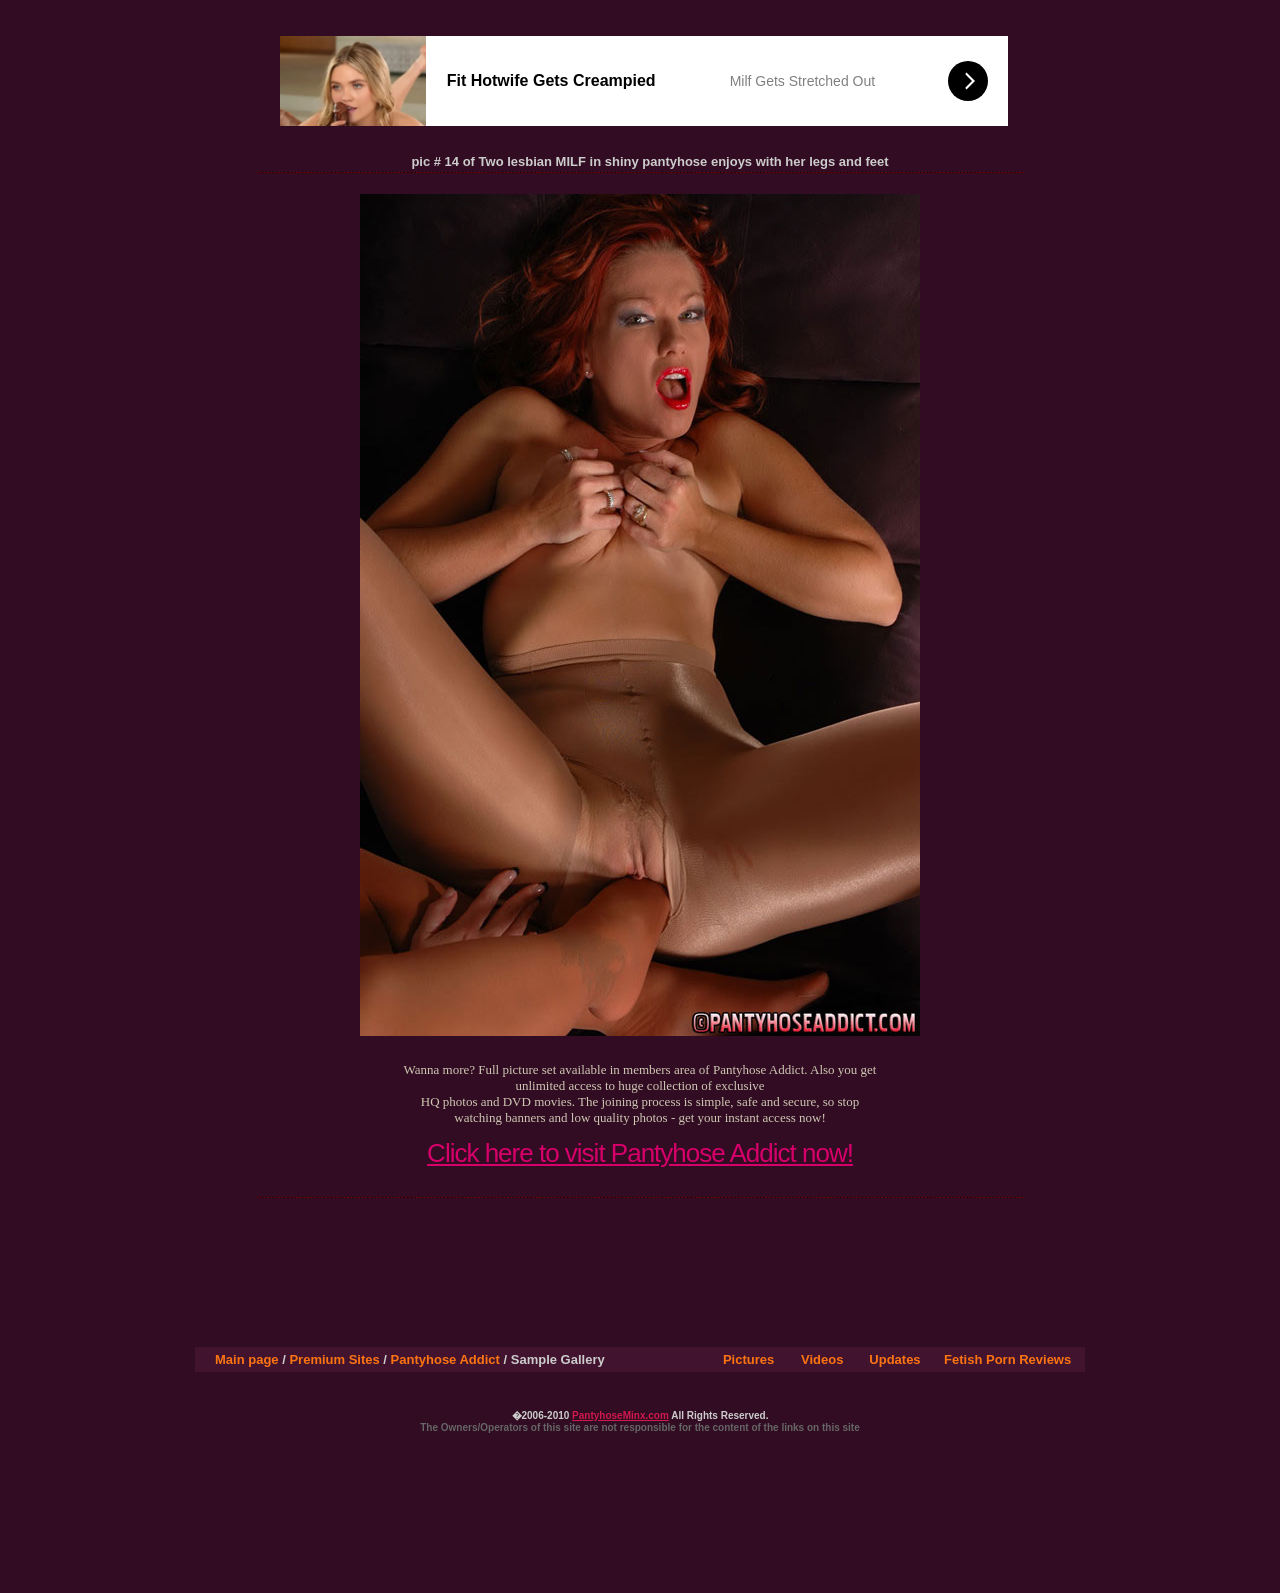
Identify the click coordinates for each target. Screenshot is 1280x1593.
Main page (247, 1359)
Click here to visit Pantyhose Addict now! (640, 1153)
